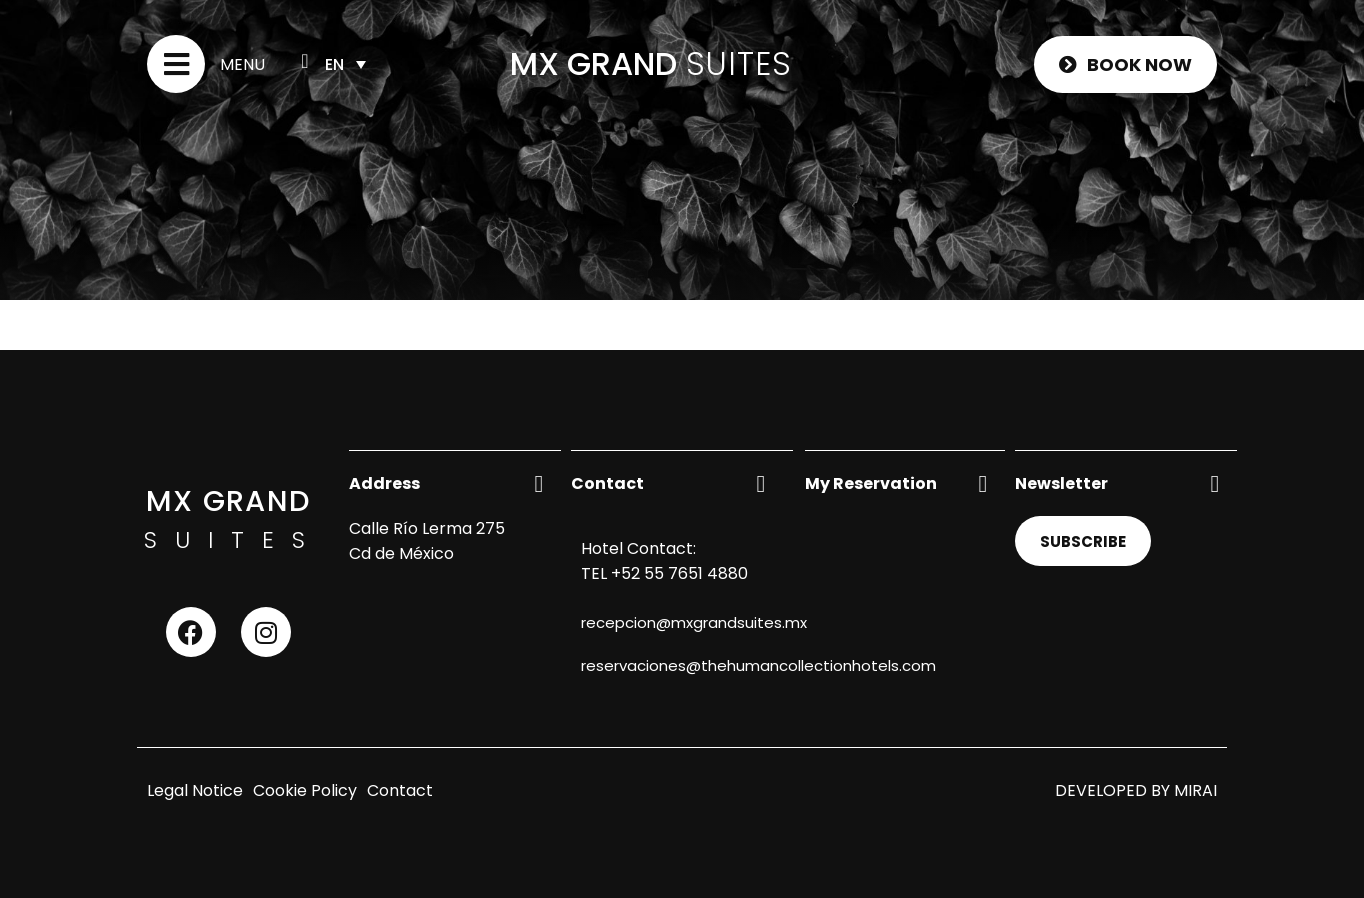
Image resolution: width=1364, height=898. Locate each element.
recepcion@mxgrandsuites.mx (694, 622)
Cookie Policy (305, 790)
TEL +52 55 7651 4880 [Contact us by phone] (664, 573)
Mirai (1195, 790)
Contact (400, 790)
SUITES (739, 63)
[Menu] (176, 64)
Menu (242, 64)
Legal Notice (195, 790)
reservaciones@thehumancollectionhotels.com (758, 665)
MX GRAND (593, 63)
